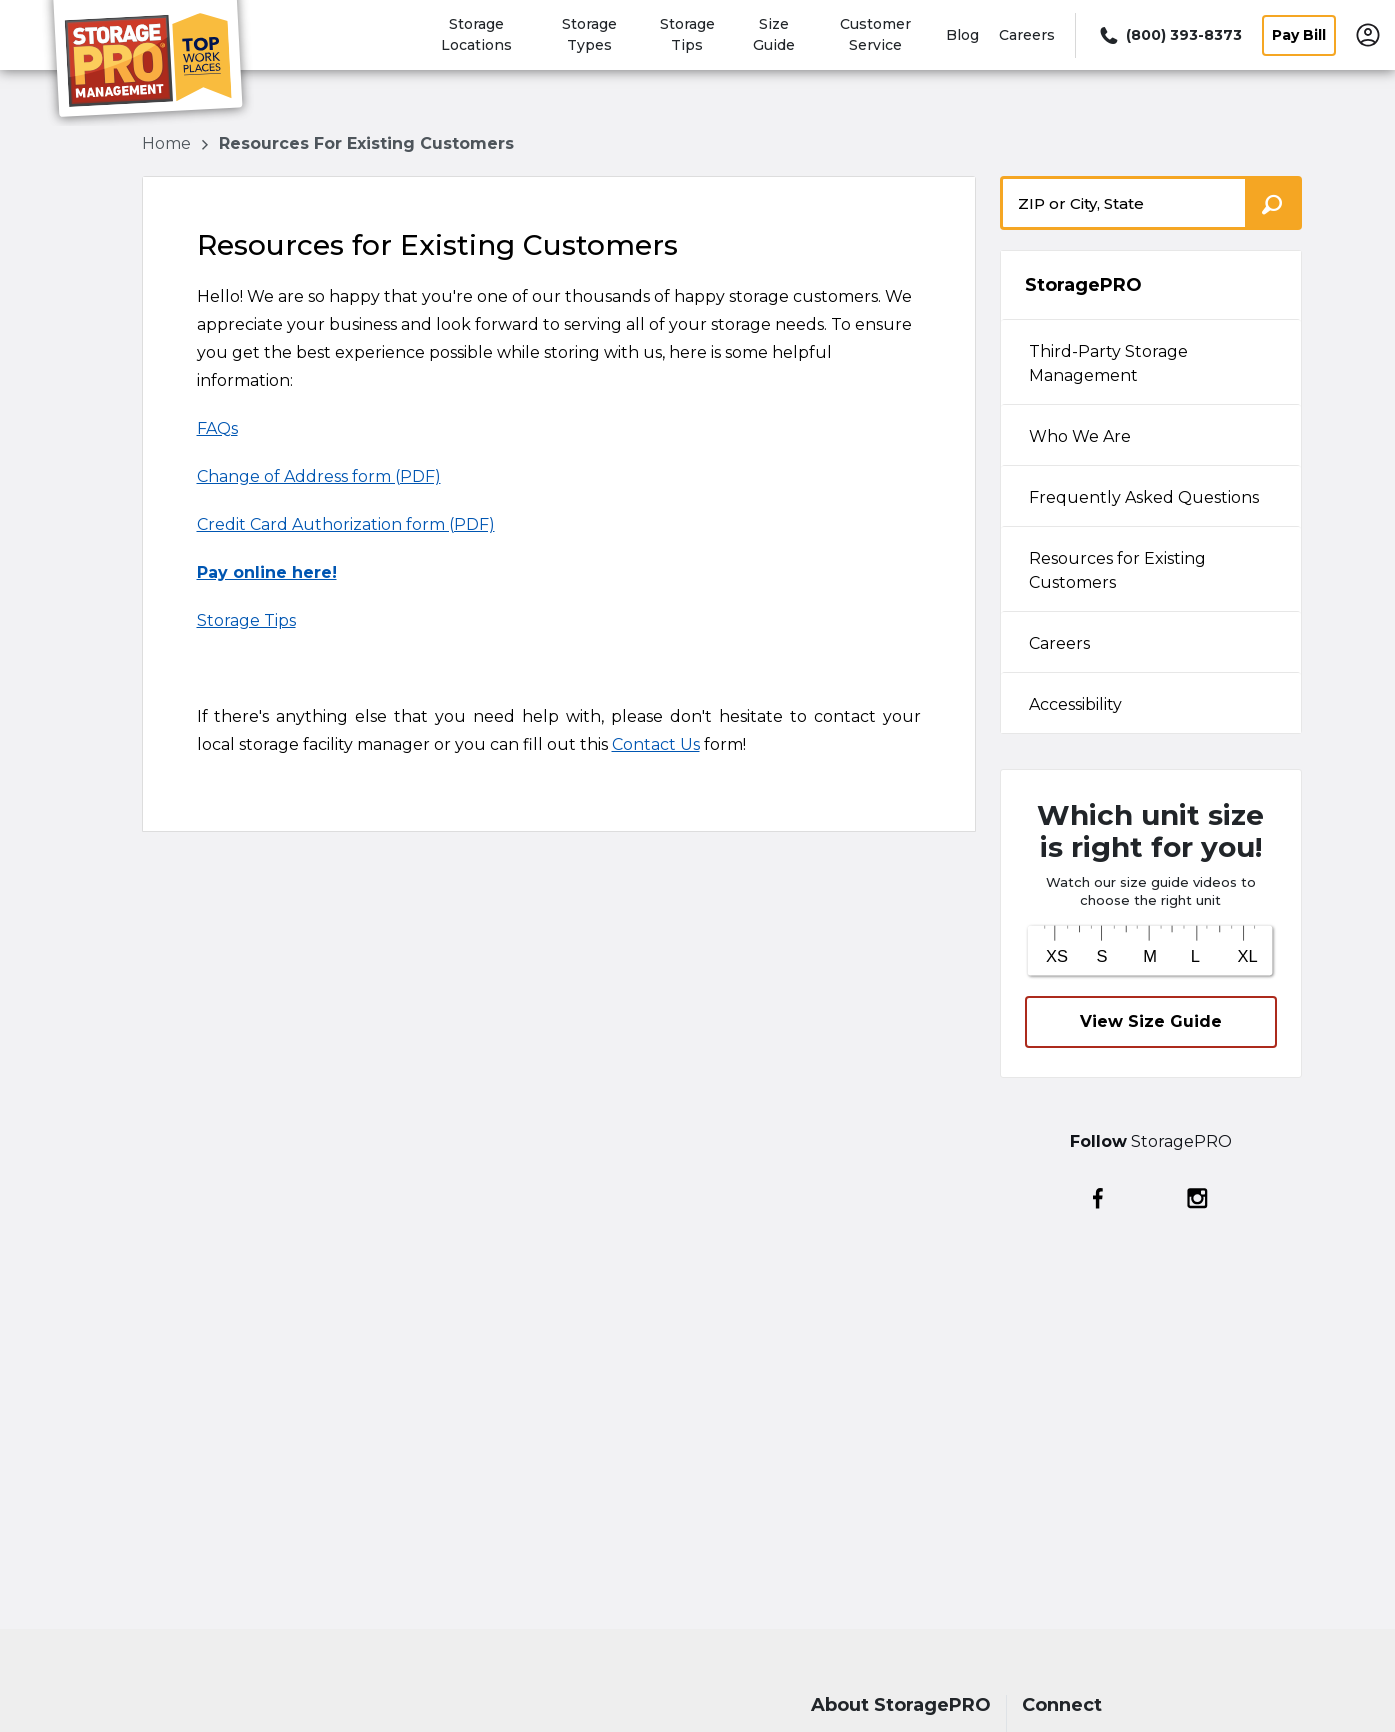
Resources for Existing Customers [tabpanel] (1117, 570)
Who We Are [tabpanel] (1080, 436)
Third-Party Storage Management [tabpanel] (1108, 363)
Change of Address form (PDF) (319, 476)
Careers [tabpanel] (1059, 643)
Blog (962, 35)
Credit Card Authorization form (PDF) (346, 524)
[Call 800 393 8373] (1169, 35)
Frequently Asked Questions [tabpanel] (1144, 497)
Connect (1062, 1705)
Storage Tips (246, 620)
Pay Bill (1299, 35)
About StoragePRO (901, 1705)
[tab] (1151, 361)
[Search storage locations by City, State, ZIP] (1273, 203)
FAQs (217, 428)
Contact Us (656, 744)
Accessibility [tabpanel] (1075, 704)
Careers (1027, 35)
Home (168, 143)
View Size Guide (1151, 1021)
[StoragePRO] (156, 63)
